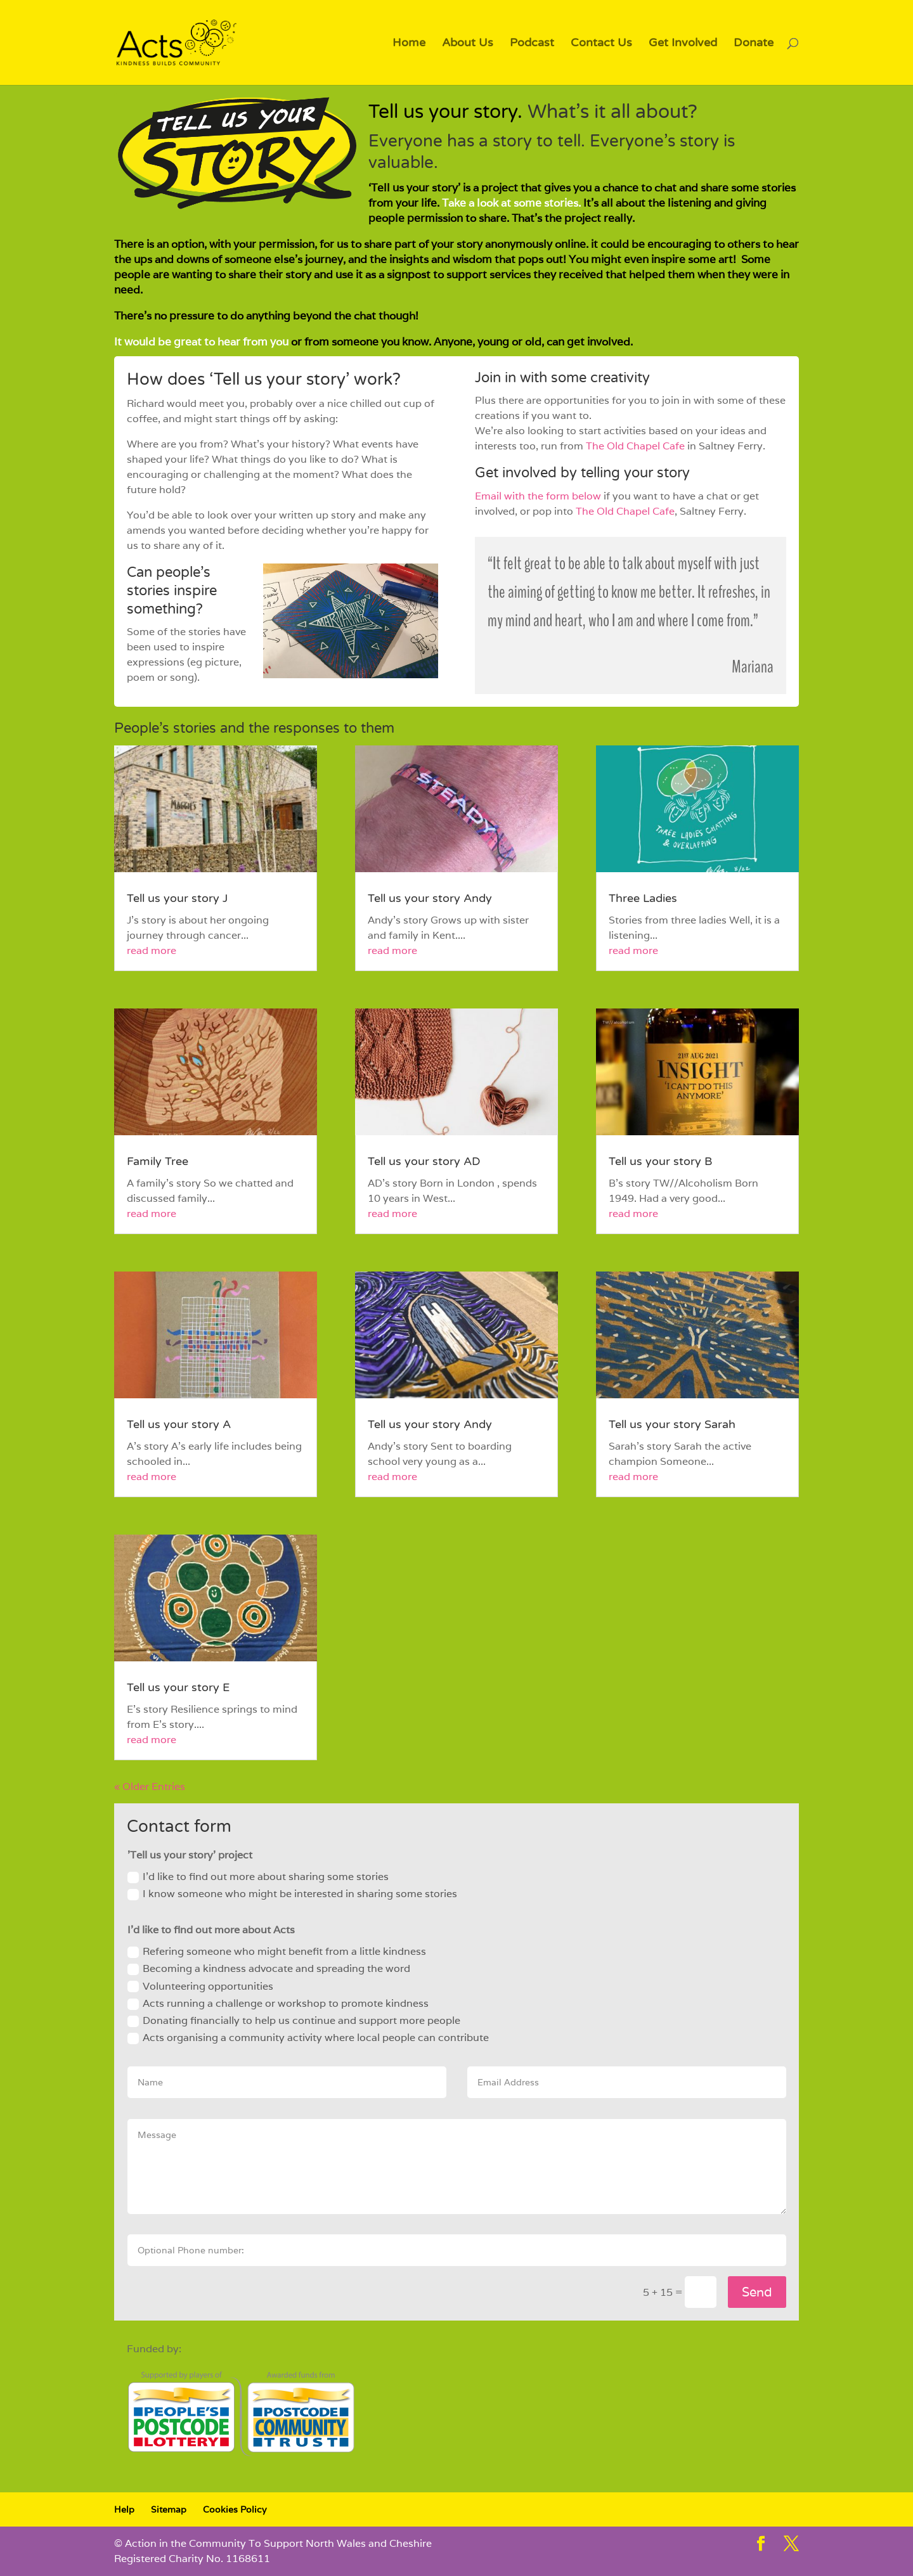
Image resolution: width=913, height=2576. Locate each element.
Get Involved (683, 43)
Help (124, 2509)
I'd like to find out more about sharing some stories (258, 1876)
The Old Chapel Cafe (635, 446)
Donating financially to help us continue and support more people (293, 2020)
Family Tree (157, 1161)
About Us (467, 43)
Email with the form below (538, 496)
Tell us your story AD (424, 1161)
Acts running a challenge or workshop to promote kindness (278, 2003)
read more (151, 950)
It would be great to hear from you (201, 342)
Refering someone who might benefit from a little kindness (276, 1951)
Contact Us (601, 43)
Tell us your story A (179, 1424)
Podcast (532, 43)
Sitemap (168, 2509)
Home (408, 43)
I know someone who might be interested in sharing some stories (292, 1893)
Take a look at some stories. (512, 203)
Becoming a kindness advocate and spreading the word (268, 1968)
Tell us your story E (178, 1687)
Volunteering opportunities (200, 1986)
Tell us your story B (660, 1161)
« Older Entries (149, 1786)
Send (757, 2292)
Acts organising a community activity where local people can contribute (308, 2037)
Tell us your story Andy (430, 898)
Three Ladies (643, 898)
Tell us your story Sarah (672, 1424)
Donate (754, 43)
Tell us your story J (177, 898)
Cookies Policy (234, 2509)
